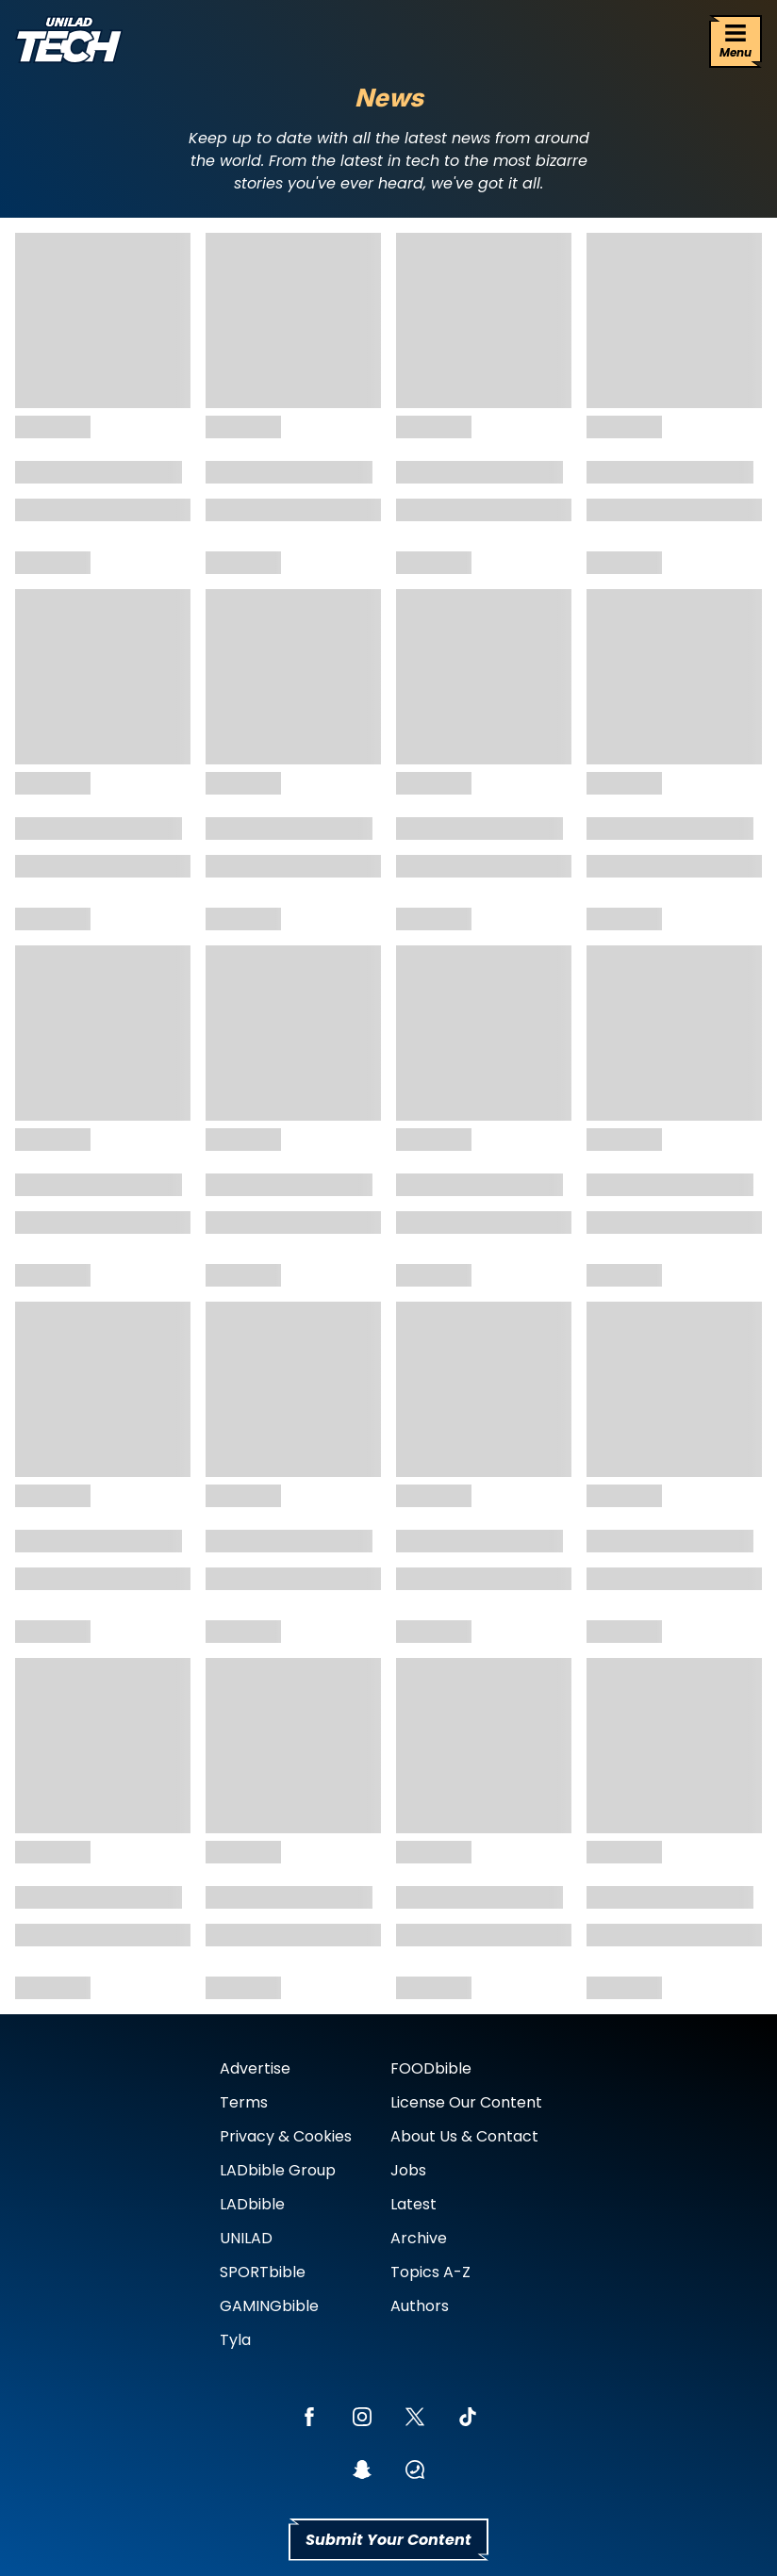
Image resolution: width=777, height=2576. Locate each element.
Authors (419, 2306)
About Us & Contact (464, 2136)
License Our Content (466, 2102)
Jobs (408, 2170)
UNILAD (246, 2238)
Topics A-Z (430, 2272)
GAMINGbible (269, 2306)
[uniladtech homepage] (69, 42)
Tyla (235, 2340)
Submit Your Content (388, 2540)
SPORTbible (263, 2272)
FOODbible (430, 2068)
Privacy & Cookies (286, 2136)
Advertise (255, 2068)
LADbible (252, 2204)
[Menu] (735, 41)
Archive (418, 2238)
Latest (413, 2204)
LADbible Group (278, 2170)
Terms (244, 2102)
